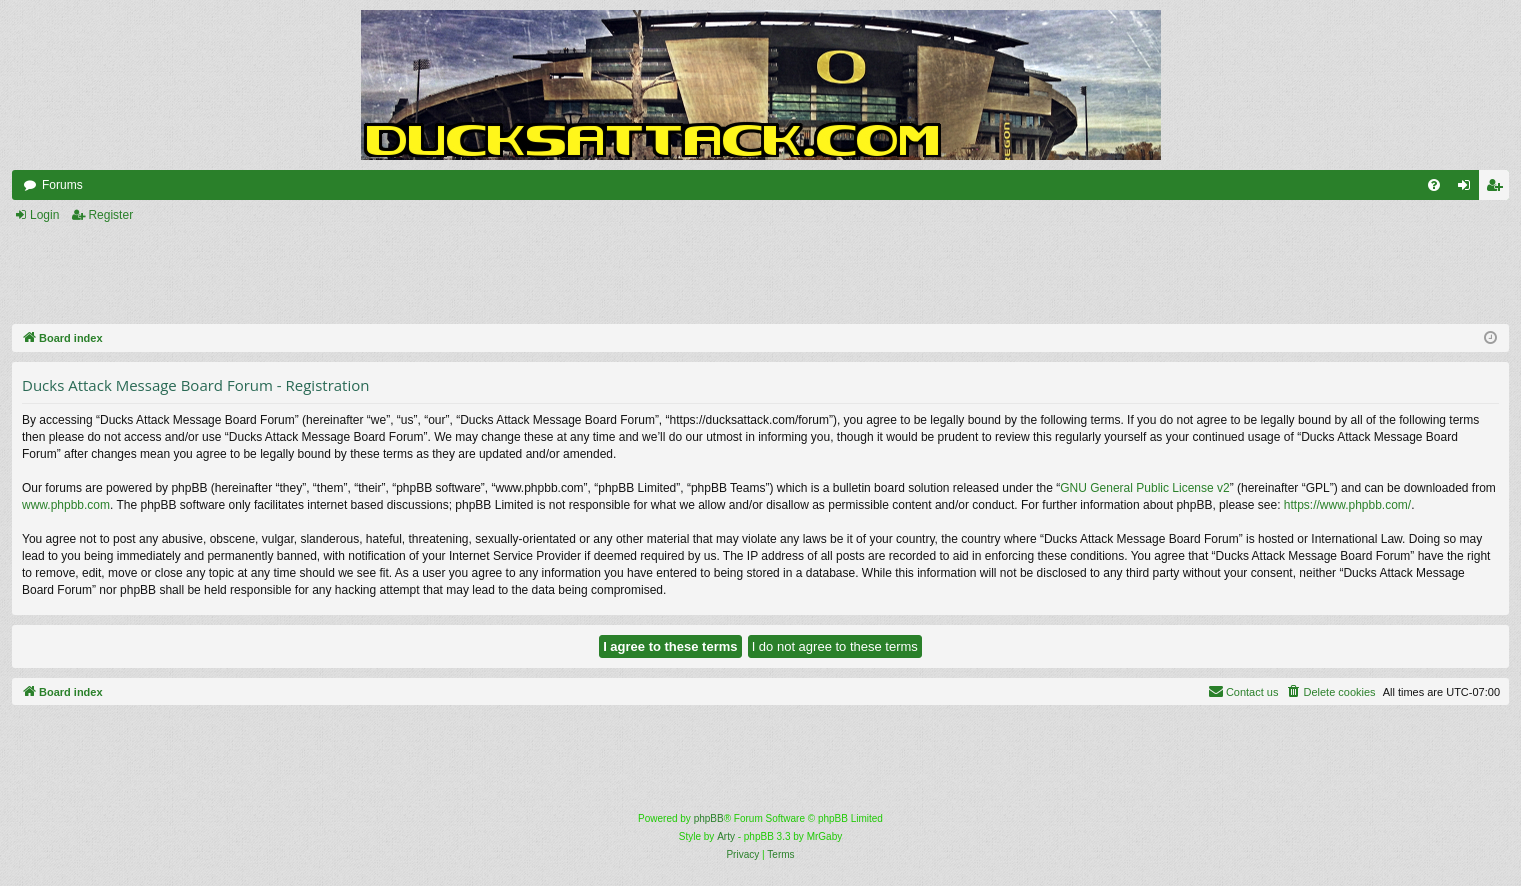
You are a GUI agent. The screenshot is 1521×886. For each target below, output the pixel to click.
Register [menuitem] (1498, 189)
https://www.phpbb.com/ (1347, 505)
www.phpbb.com (66, 505)
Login (44, 215)
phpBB (709, 818)
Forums (62, 185)
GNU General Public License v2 (1144, 488)
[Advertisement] (532, 275)
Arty (726, 836)
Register (110, 215)
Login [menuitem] (1468, 189)
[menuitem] (1434, 185)
